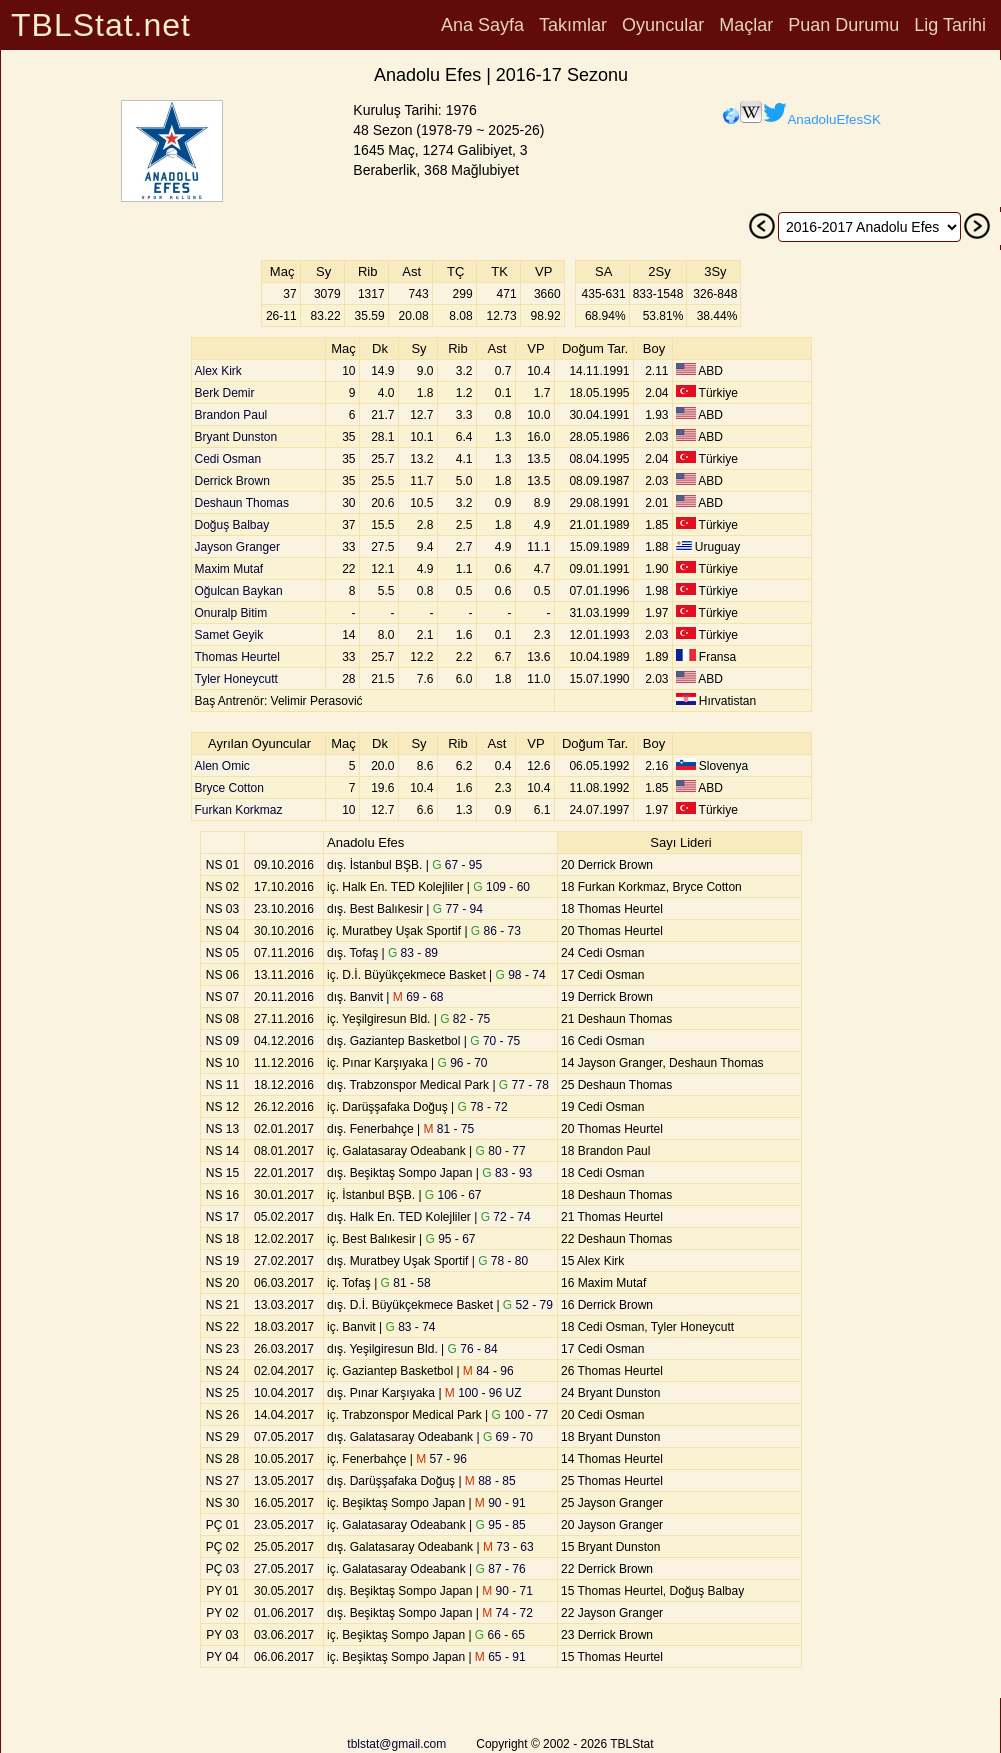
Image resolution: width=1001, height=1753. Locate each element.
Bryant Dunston (236, 437)
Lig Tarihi (950, 25)
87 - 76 (501, 1569)
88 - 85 (490, 1481)
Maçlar (746, 25)
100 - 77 (520, 1415)
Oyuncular (663, 25)
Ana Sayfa (482, 25)
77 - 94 (458, 909)
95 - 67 (450, 1239)
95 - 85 (501, 1525)
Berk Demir (225, 393)
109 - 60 (501, 887)
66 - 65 (500, 1635)
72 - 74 (506, 1217)
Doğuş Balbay (232, 525)
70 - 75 (495, 1041)
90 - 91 (500, 1503)
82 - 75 (465, 1019)
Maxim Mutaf (229, 569)
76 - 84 (473, 1349)
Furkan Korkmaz (239, 810)
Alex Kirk (218, 371)
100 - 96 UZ (483, 1393)
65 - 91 (500, 1657)
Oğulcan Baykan (239, 591)
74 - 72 (507, 1613)
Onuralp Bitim (231, 613)
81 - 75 (449, 1129)
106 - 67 (453, 1195)
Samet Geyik (229, 635)
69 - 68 (418, 997)
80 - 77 (501, 1151)
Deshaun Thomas (242, 503)
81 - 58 (406, 1283)
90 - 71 (507, 1591)
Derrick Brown (232, 481)
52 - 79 (528, 1305)
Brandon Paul (231, 415)
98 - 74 (521, 975)
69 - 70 (508, 1437)
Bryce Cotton (229, 788)
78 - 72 (483, 1107)
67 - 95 (457, 865)
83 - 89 (413, 953)
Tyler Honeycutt (236, 679)
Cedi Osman (228, 459)
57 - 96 (441, 1459)
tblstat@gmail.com (396, 1744)
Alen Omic (222, 766)
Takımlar (573, 25)
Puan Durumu (843, 25)
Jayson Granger (237, 547)
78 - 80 (503, 1261)
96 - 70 (463, 1063)
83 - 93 (507, 1173)
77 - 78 (524, 1085)
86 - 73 (496, 931)
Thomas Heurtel (237, 657)
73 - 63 (508, 1547)
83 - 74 (410, 1327)
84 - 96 (488, 1371)
